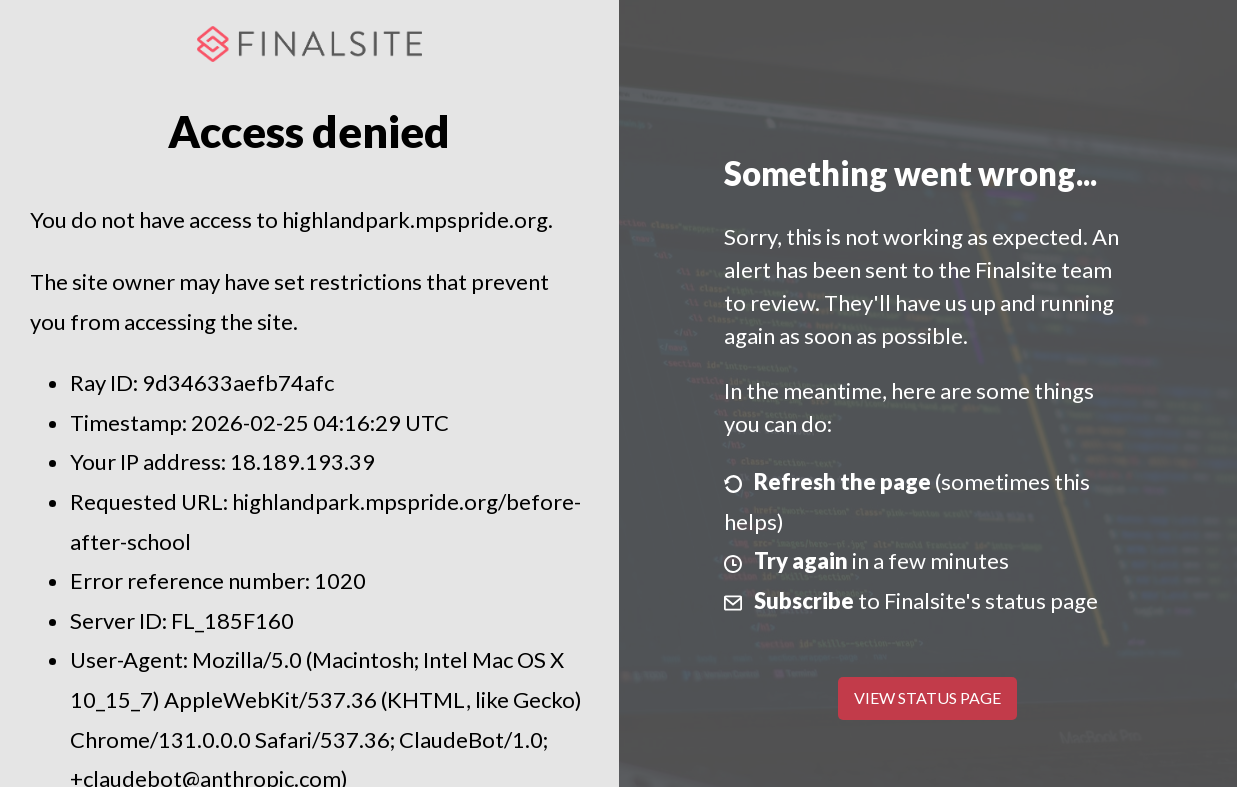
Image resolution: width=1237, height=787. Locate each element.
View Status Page (927, 697)
